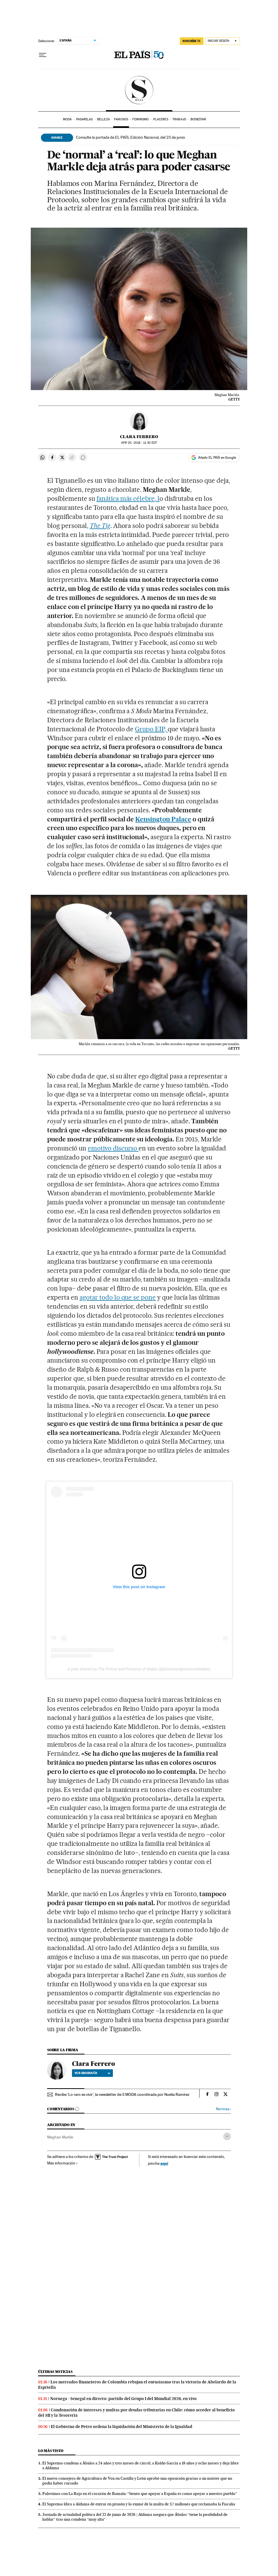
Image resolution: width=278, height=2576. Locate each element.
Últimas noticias (55, 2372)
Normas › (223, 2109)
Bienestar (198, 119)
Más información (62, 2163)
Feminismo (140, 119)
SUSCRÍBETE (191, 41)
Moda (67, 119)
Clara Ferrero (139, 436)
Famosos (121, 119)
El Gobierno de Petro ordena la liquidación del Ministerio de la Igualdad (121, 2426)
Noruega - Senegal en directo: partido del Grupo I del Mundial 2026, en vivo (123, 2398)
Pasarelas (84, 119)
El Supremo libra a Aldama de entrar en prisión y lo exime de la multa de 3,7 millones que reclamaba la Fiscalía (138, 2504)
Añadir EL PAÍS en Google (217, 458)
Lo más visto (51, 2451)
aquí (164, 2163)
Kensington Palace (163, 819)
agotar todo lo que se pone (118, 1297)
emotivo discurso (113, 1148)
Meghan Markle (60, 2137)
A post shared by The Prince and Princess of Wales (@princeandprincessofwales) (139, 1669)
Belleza (103, 119)
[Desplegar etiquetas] (227, 2136)
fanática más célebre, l (128, 498)
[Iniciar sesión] (222, 41)
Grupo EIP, (151, 729)
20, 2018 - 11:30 (139, 443)
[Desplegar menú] (42, 55)
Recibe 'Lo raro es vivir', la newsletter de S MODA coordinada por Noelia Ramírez (122, 2094)
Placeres (160, 119)
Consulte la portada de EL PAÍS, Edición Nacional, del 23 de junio (130, 137)
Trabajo (179, 119)
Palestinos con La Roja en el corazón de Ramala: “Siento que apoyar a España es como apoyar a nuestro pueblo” (139, 2493)
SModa (139, 90)
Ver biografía (92, 2073)
